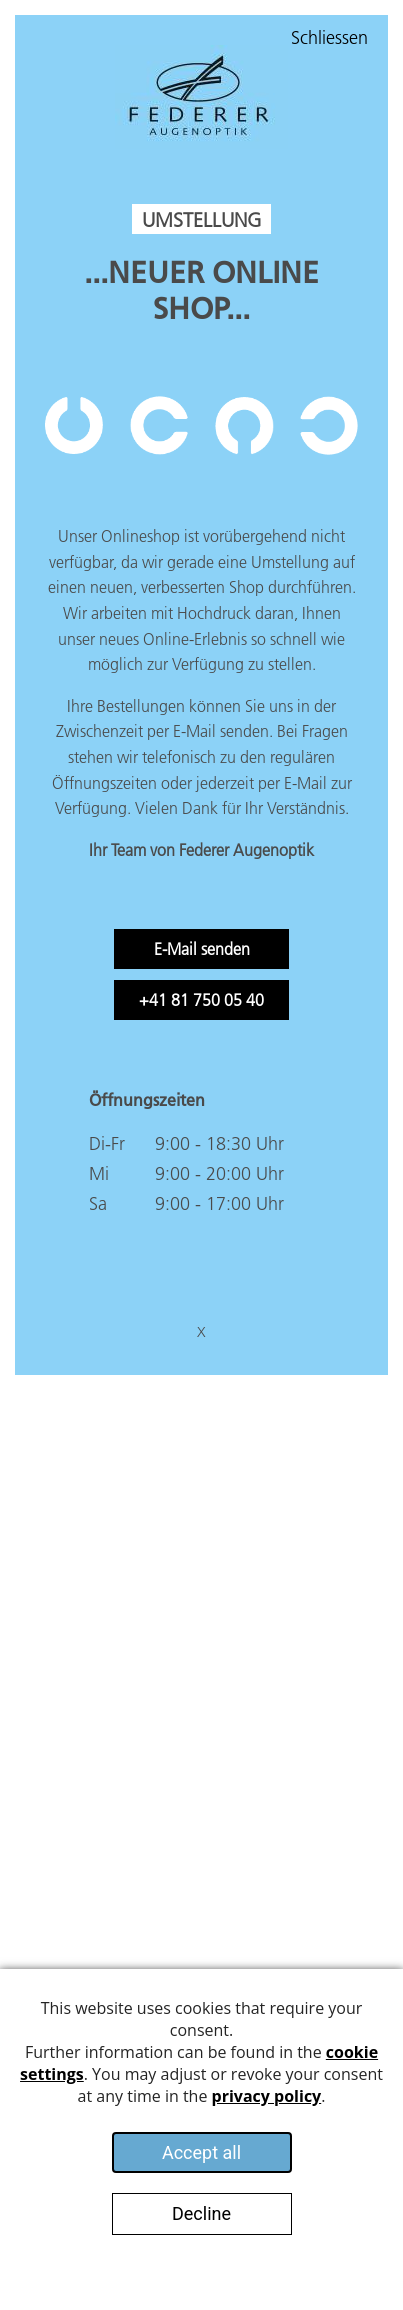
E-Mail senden (202, 949)
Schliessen (329, 38)
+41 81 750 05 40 (201, 1000)
